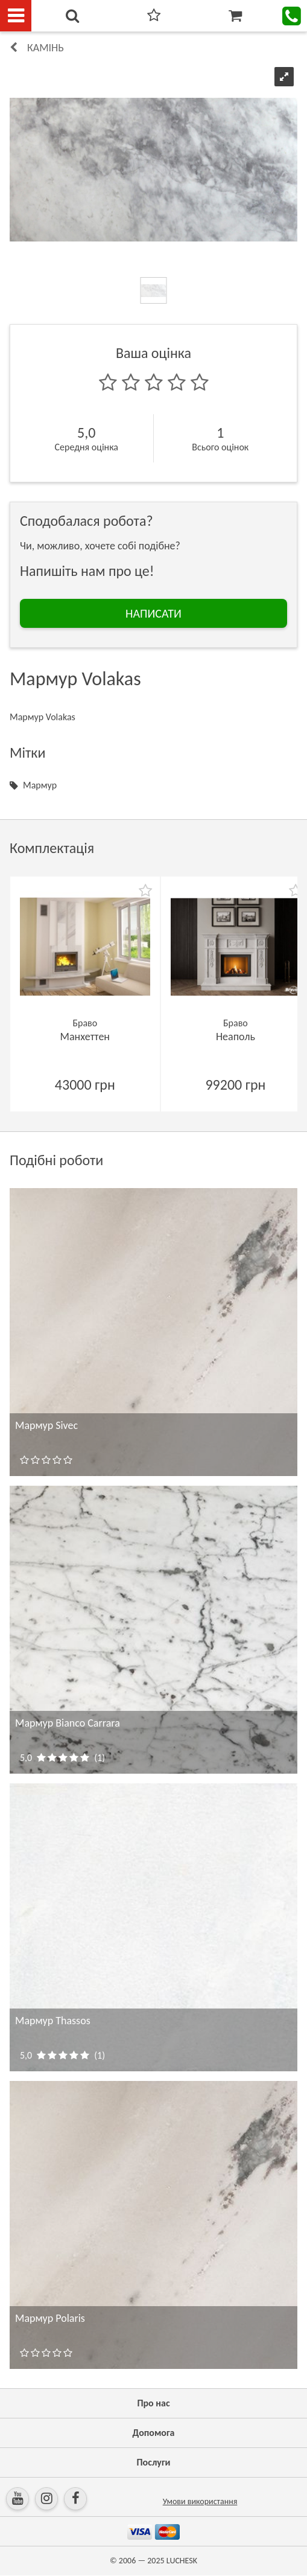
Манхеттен (85, 1036)
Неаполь (235, 1036)
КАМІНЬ (45, 47)
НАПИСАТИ (153, 613)
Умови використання (200, 2501)
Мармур (40, 785)
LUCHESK (181, 2560)
